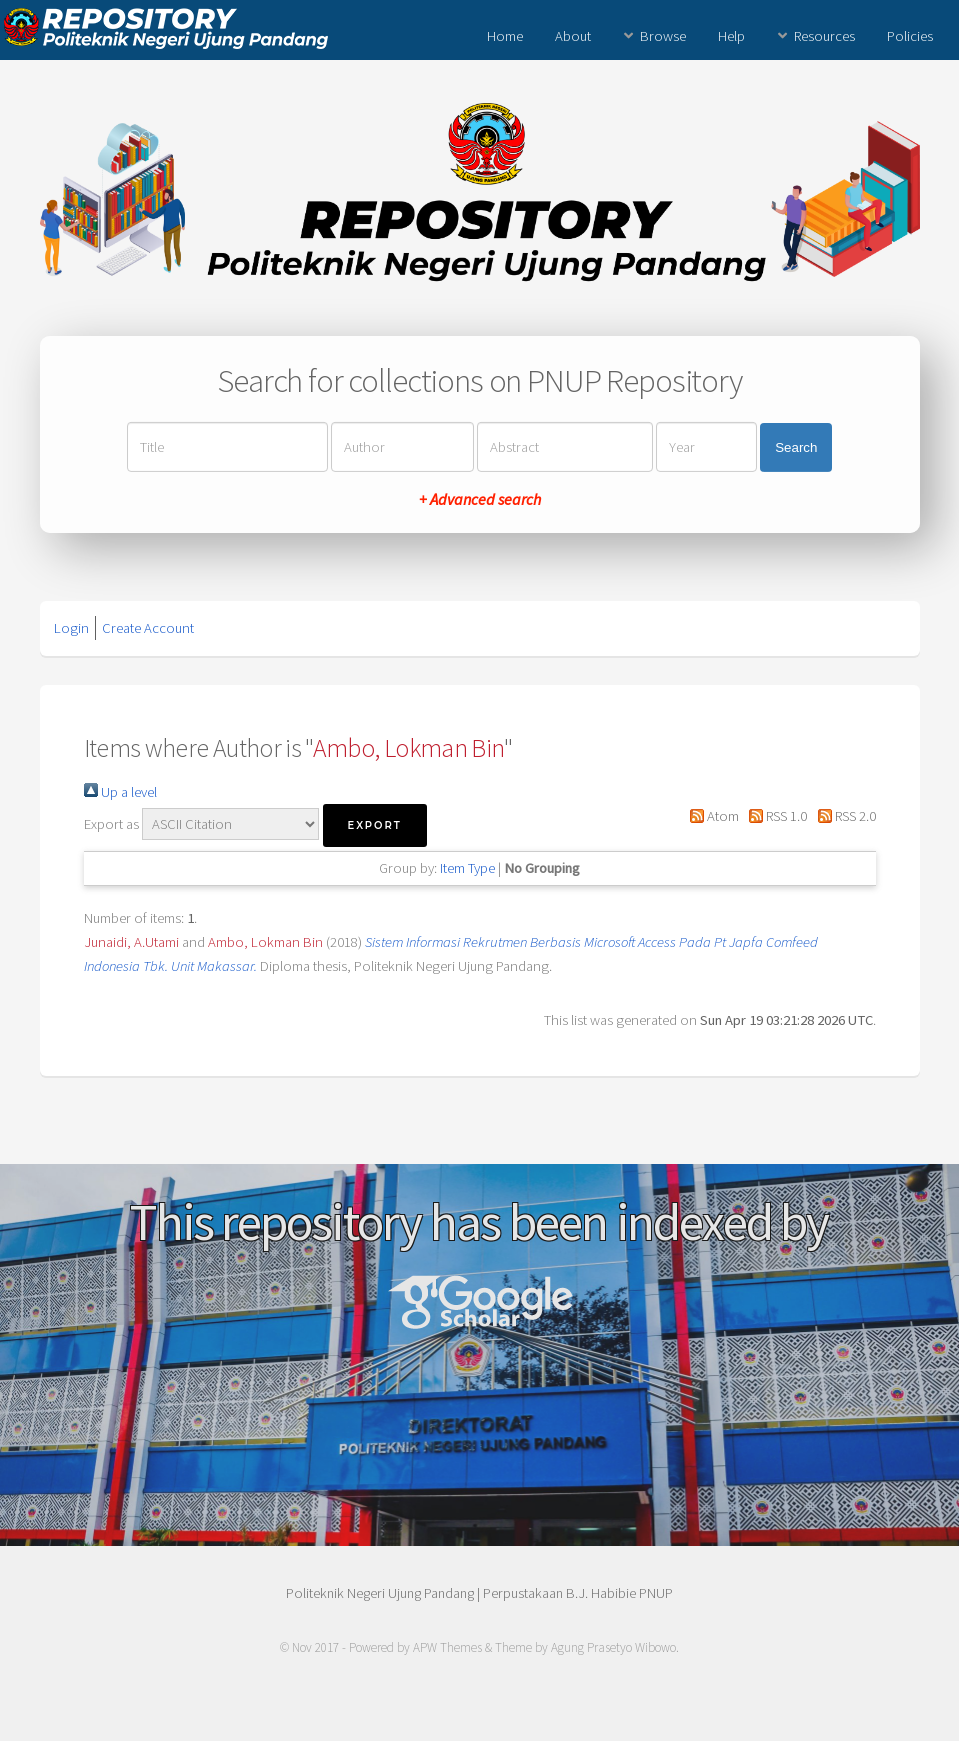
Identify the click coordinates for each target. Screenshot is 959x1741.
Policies (910, 36)
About (573, 36)
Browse (663, 36)
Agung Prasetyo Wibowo (613, 1647)
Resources (824, 36)
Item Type (467, 868)
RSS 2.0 (842, 816)
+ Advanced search (480, 499)
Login (71, 628)
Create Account (148, 628)
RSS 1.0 (774, 816)
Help (731, 36)
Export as (111, 824)
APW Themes (447, 1647)
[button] (375, 825)
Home (505, 36)
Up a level (120, 792)
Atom (711, 816)
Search (796, 447)
